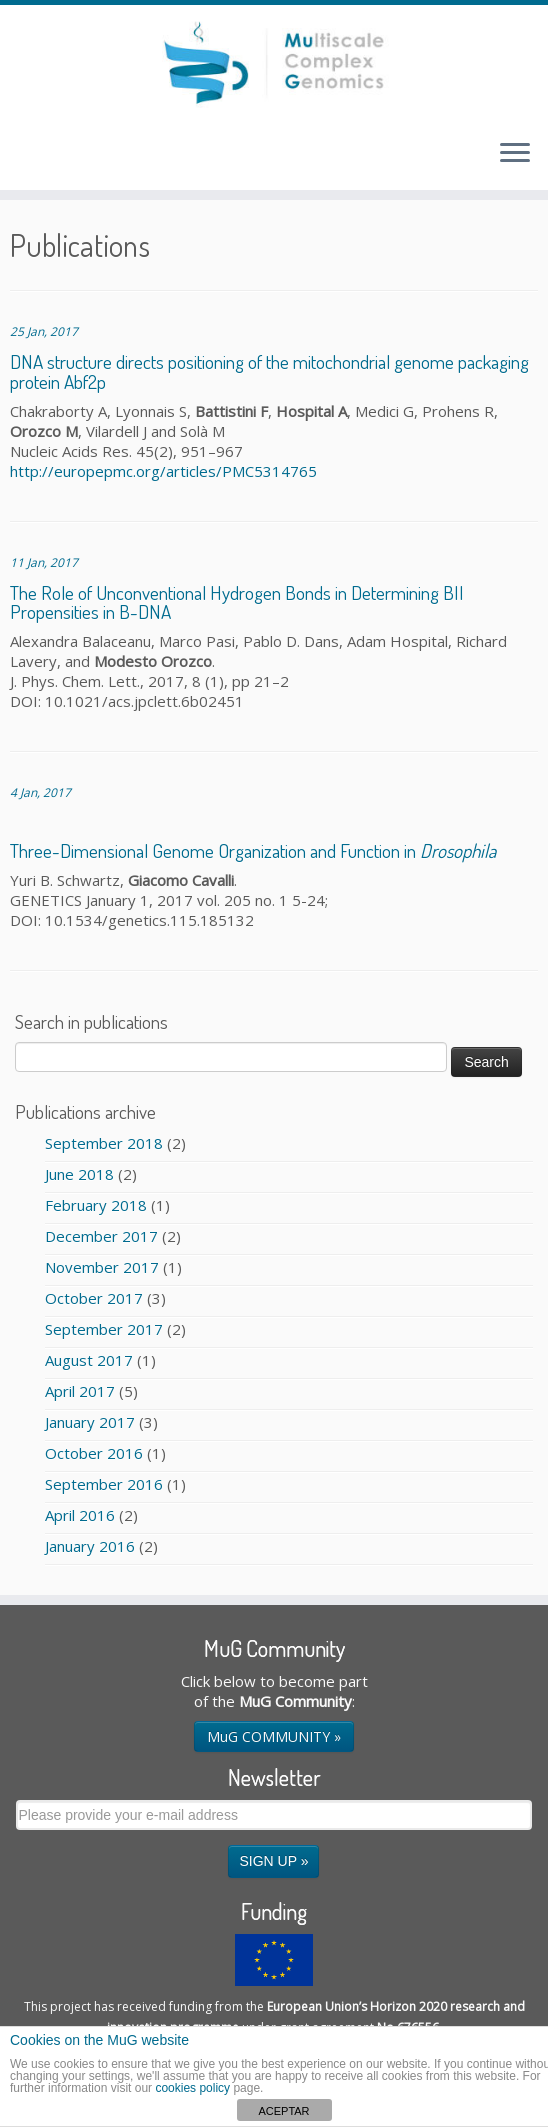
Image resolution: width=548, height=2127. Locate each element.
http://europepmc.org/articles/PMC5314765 (163, 471)
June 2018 (79, 1174)
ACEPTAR (283, 2111)
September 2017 (104, 1329)
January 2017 (90, 1422)
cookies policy (192, 2088)
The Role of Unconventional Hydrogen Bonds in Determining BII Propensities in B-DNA (237, 602)
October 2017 (94, 1298)
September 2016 (104, 1484)
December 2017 (101, 1236)
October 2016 (94, 1453)
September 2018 (104, 1143)
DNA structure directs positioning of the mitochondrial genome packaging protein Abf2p (269, 371)
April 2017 (80, 1391)
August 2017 (89, 1360)
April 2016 (80, 1515)
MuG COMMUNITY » (274, 1736)
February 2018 (96, 1205)
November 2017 (102, 1267)
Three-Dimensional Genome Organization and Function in (253, 850)
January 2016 (90, 1546)
